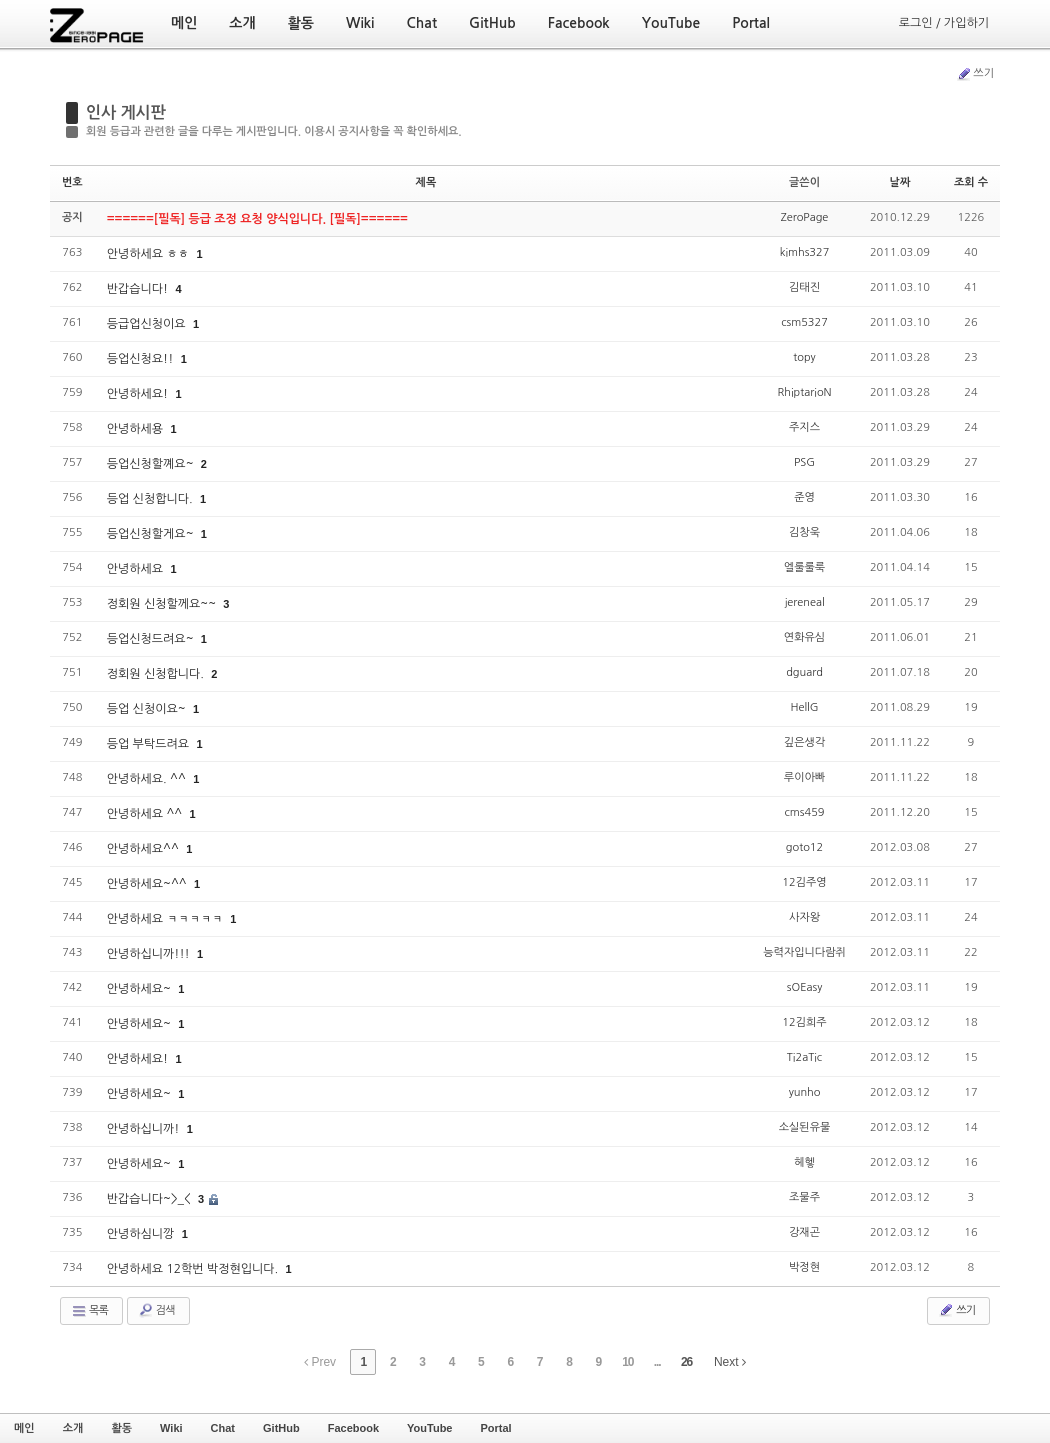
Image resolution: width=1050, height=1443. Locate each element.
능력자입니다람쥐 (804, 952)
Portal (495, 1428)
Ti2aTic (804, 1057)
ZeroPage (805, 217)
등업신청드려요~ (152, 639)
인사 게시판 (126, 112)
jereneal (804, 602)
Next (730, 1362)
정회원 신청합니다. (157, 674)
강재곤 (804, 1232)
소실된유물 (805, 1127)
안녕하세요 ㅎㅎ (150, 254)
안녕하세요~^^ (148, 884)
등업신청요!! (142, 359)
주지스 (804, 427)
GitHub (281, 1428)
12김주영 (804, 882)
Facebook (353, 1428)
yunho (805, 1092)
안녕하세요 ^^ (146, 814)
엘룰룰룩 (804, 567)
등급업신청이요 (148, 324)
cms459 (805, 812)
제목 (426, 182)
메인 (24, 1428)
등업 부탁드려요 (150, 744)
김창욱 (804, 532)
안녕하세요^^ (144, 849)
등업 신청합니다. (151, 499)
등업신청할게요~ (152, 534)
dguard (804, 672)
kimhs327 (805, 252)
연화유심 (804, 637)
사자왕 (804, 917)
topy (804, 357)
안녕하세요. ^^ (148, 779)
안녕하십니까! (145, 1129)
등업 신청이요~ (148, 709)
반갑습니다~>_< (150, 1199)
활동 (121, 1428)
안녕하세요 (137, 569)
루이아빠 (804, 777)
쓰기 (975, 74)
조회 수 (971, 182)
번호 (72, 182)
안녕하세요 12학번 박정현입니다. (194, 1269)
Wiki (171, 1428)
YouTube (429, 1428)
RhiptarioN (804, 392)
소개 (73, 1428)
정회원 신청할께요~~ (163, 604)
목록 (89, 1311)
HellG (804, 707)
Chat (223, 1428)
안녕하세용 (137, 429)
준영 (804, 497)
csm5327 (804, 322)
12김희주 (804, 1022)
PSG (804, 462)
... (657, 1362)
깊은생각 (804, 742)
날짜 (900, 182)
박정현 (804, 1267)
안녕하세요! (139, 394)
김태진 (804, 287)
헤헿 (804, 1162)
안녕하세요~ (141, 989)
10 (627, 1362)
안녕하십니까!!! (150, 954)
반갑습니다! (139, 289)
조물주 (804, 1197)
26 (686, 1362)
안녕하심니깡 (142, 1234)
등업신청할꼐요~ (152, 464)
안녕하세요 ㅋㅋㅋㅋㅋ (167, 919)
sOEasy (804, 987)
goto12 (804, 847)
